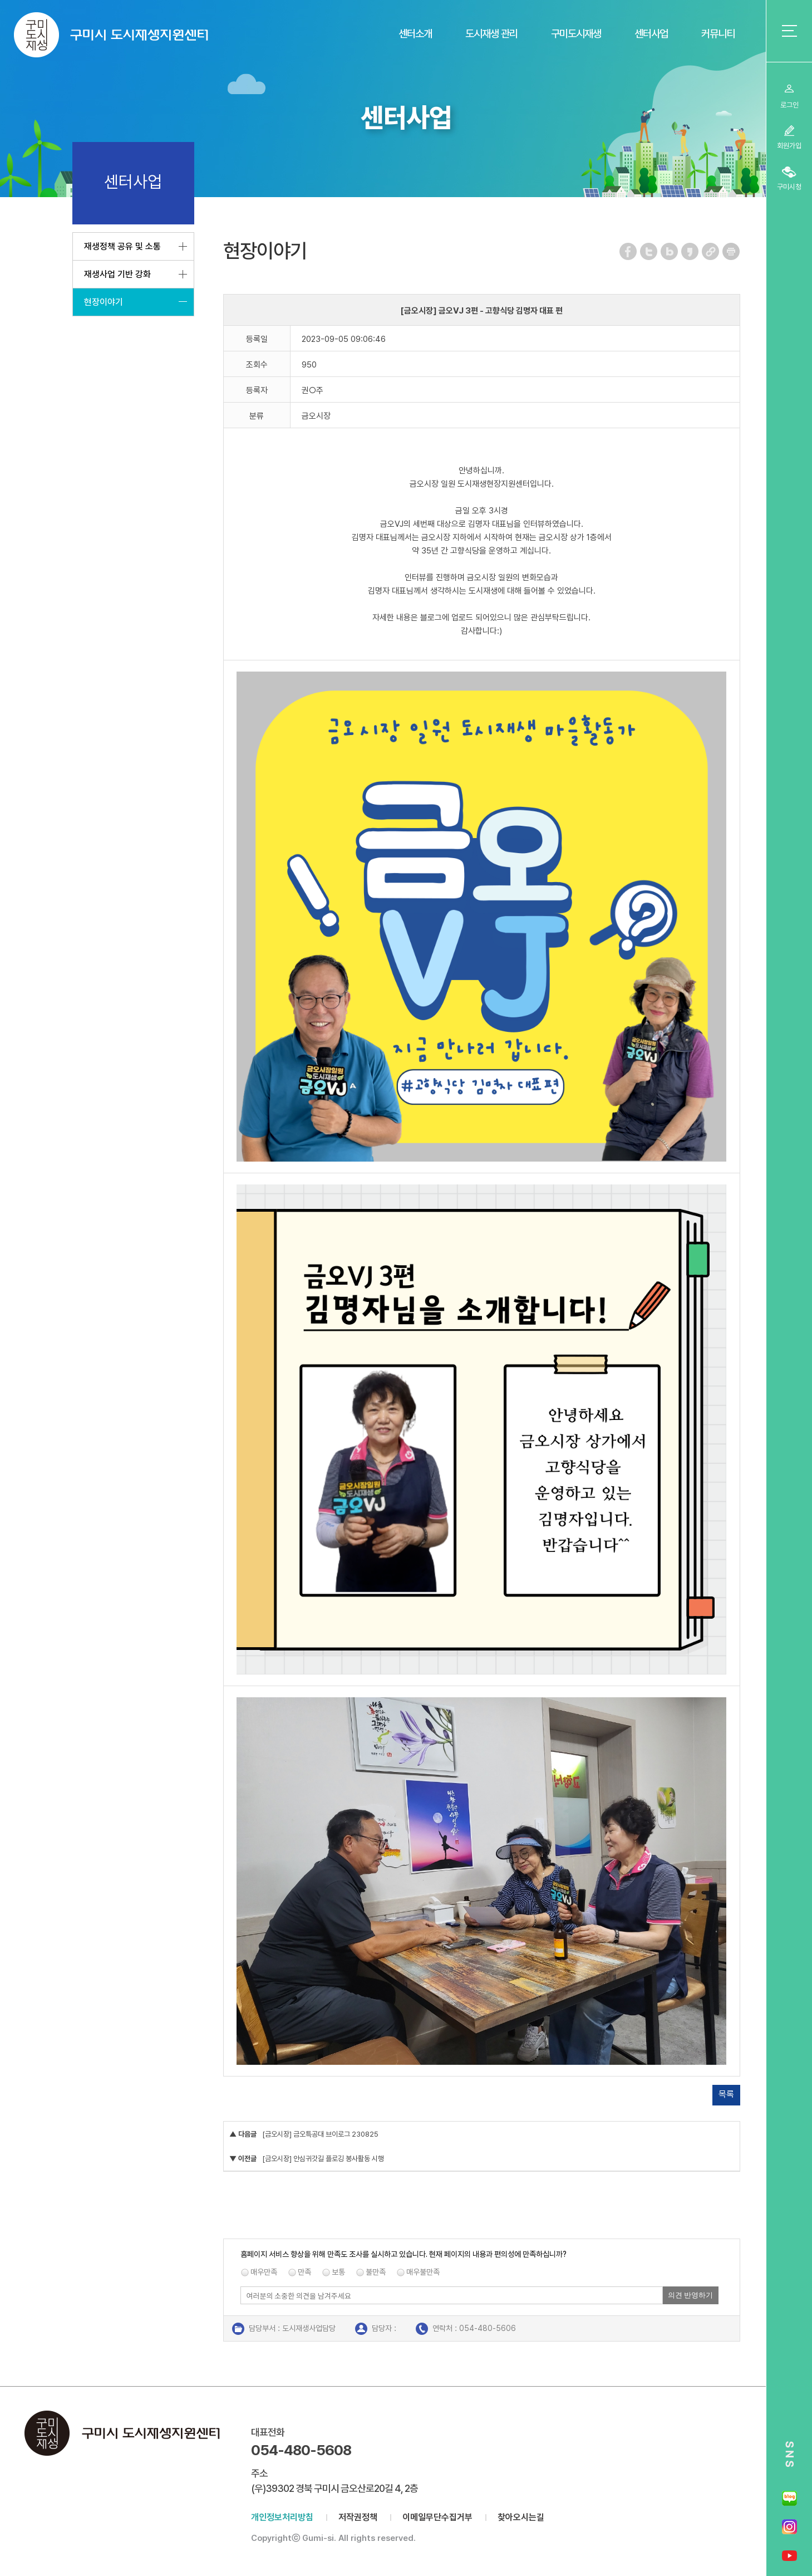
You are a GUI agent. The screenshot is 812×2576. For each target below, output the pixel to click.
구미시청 (789, 187)
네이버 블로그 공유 (670, 251)
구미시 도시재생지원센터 (111, 34)
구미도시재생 (576, 33)
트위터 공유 (649, 251)
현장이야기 (103, 302)
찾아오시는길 (521, 2517)
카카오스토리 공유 (690, 251)
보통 (338, 2272)
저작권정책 (357, 2517)
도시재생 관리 (491, 33)
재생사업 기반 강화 (117, 274)
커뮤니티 (718, 33)
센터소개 (415, 33)
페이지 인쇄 (731, 251)
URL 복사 (711, 251)
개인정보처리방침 (282, 2517)
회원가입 (789, 145)
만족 (304, 2272)
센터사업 (651, 33)
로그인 (789, 105)
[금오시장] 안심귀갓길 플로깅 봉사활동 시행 (323, 2158)
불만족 (376, 2272)
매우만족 (263, 2272)
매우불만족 (423, 2272)
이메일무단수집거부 (437, 2517)
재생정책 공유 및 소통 (122, 246)
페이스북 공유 (628, 251)
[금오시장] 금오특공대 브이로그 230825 (320, 2134)
